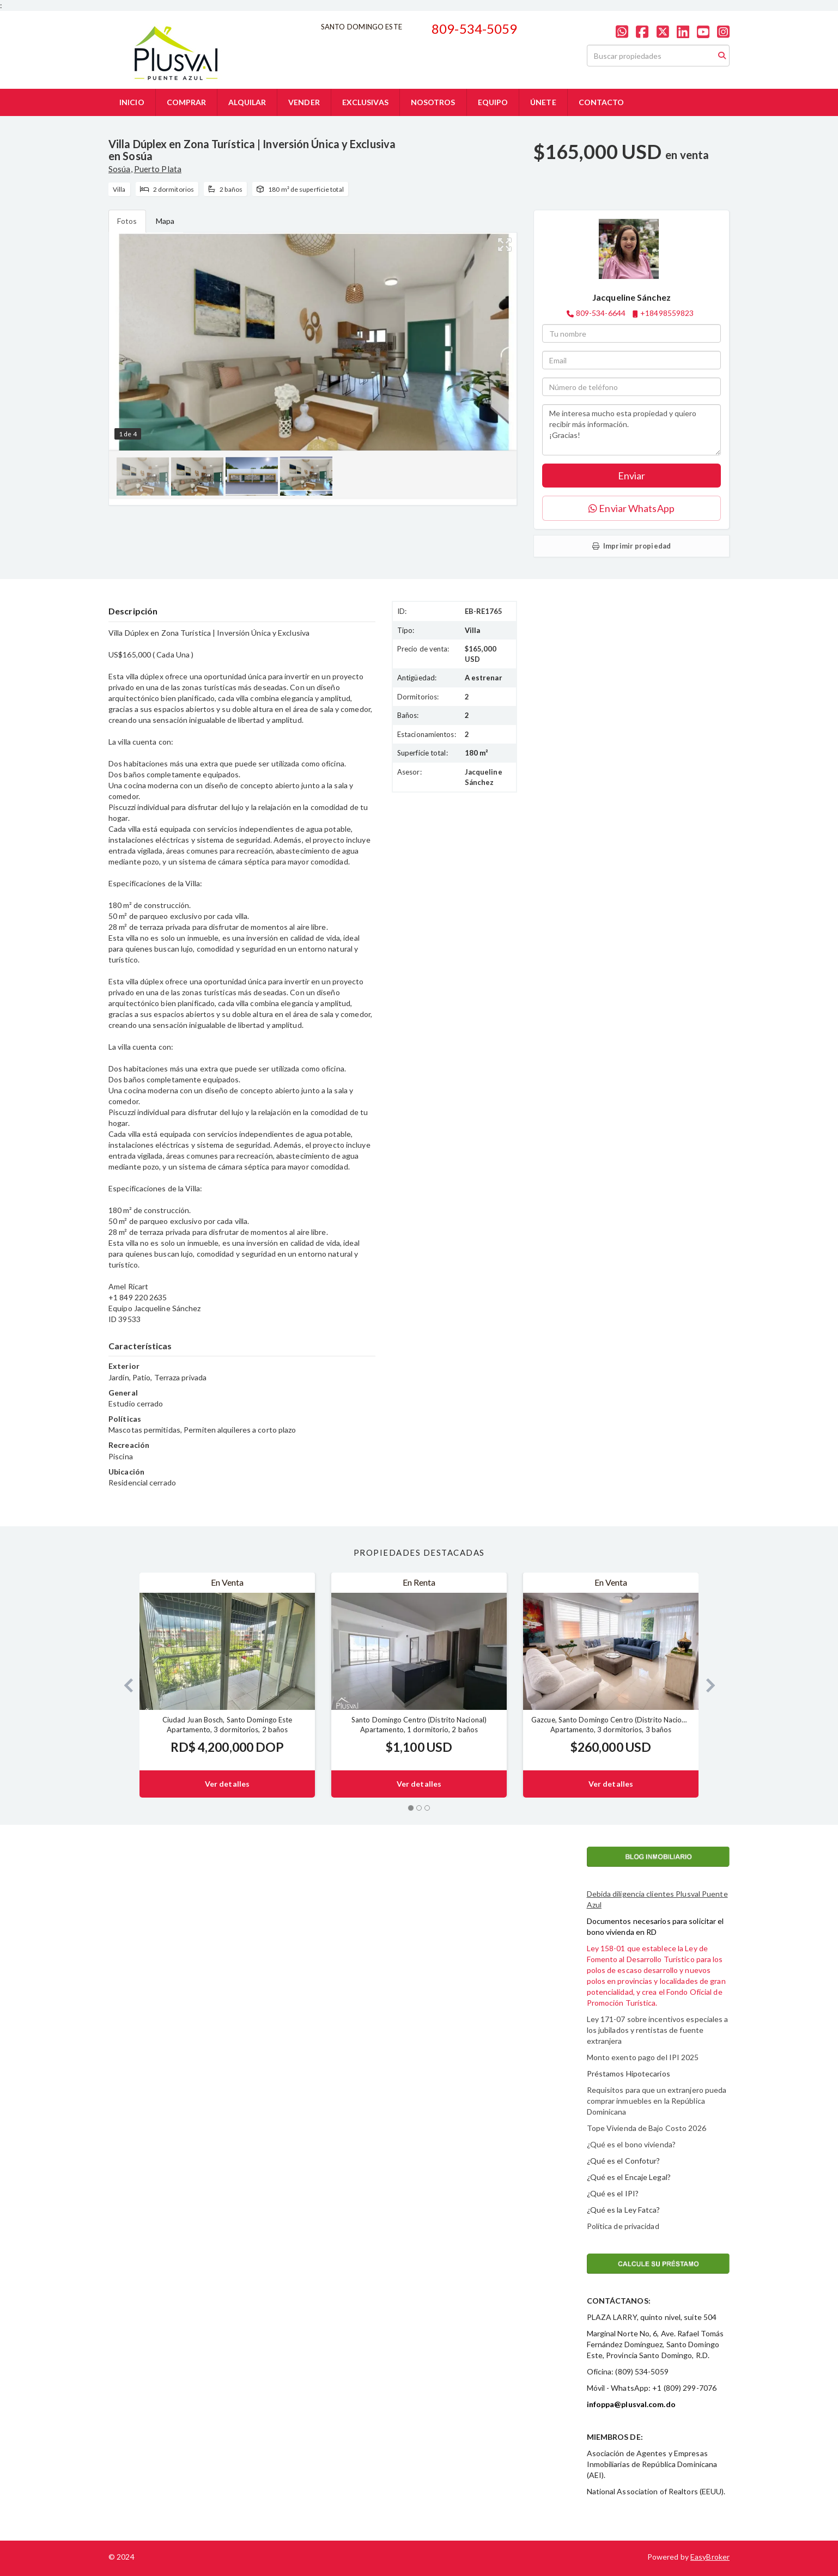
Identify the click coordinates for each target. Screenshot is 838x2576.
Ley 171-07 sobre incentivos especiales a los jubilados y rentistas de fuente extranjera (657, 2029)
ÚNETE (543, 102)
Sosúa (119, 169)
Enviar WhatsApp (631, 508)
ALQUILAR (247, 102)
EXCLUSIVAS (365, 102)
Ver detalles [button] (227, 1783)
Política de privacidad (623, 2226)
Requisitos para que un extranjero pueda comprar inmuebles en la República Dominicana (657, 2100)
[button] (123, 1685)
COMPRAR (187, 102)
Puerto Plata (157, 169)
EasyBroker (710, 2556)
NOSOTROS (433, 102)
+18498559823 (667, 313)
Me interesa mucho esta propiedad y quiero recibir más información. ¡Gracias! (631, 429)
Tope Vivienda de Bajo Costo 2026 (646, 2128)
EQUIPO (493, 102)
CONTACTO (601, 102)
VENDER (304, 102)
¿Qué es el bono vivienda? (631, 2144)
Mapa (165, 221)
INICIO (131, 102)
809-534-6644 (601, 313)
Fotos (127, 221)
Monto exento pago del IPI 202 (641, 2057)
